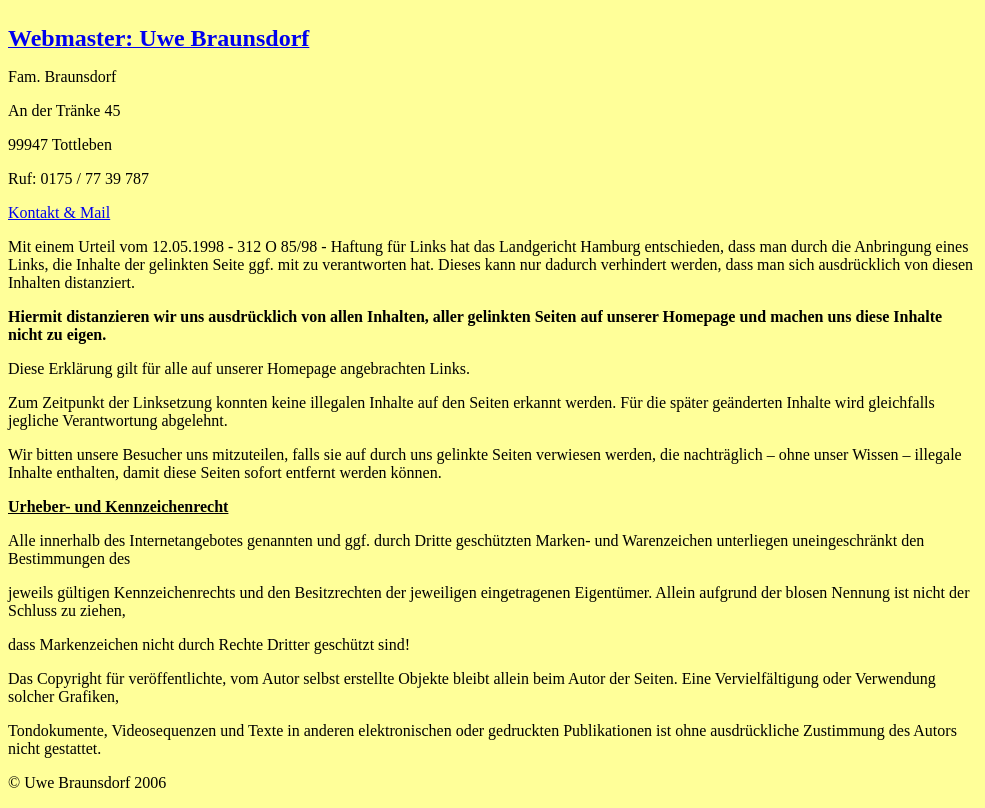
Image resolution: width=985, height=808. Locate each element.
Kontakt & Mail (59, 212)
